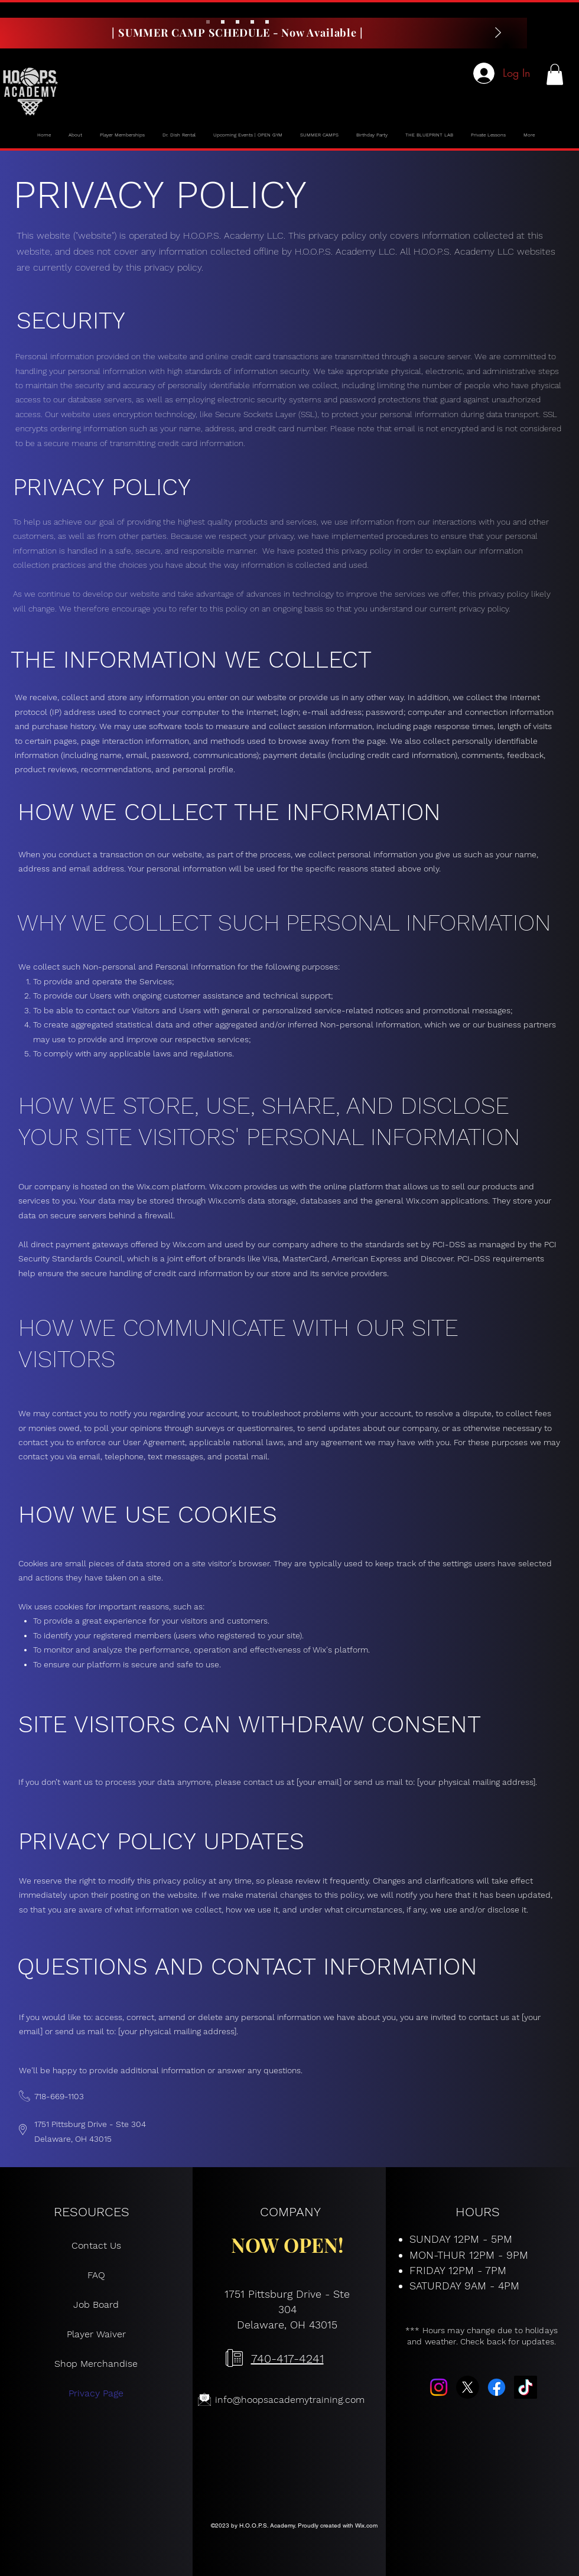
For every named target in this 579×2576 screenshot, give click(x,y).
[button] (555, 74)
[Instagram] (438, 2387)
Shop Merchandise (96, 2363)
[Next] (498, 33)
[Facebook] (496, 2387)
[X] (467, 2387)
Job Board (96, 2304)
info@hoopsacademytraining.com (290, 2399)
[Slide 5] (267, 22)
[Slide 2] (223, 22)
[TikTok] (525, 2387)
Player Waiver (96, 2334)
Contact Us (96, 2245)
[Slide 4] (252, 22)
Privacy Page (96, 2393)
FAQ (96, 2275)
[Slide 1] (208, 22)
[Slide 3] (237, 22)
